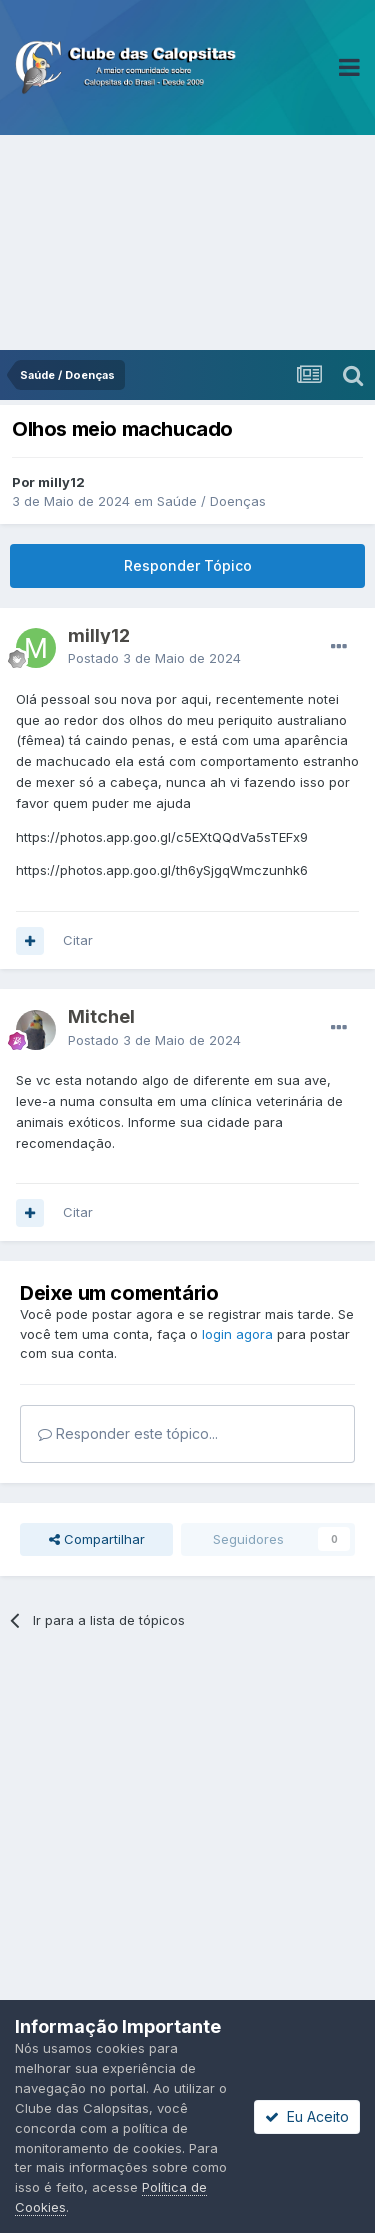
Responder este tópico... (128, 1433)
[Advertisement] (187, 242)
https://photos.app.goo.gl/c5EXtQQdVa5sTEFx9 (162, 837)
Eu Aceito (307, 2116)
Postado (154, 658)
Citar (78, 940)
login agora (237, 1334)
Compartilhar (97, 1539)
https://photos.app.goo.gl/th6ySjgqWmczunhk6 (162, 870)
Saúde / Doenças (211, 501)
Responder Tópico (188, 565)
